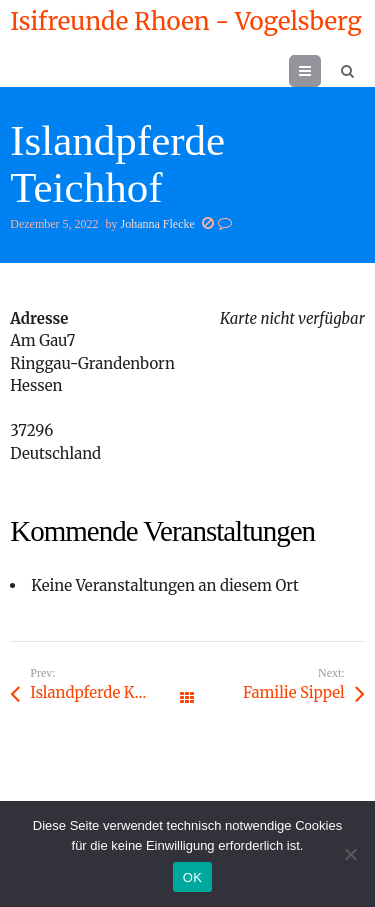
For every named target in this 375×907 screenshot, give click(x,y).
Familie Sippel (294, 692)
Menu (320, 70)
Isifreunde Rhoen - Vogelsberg (185, 22)
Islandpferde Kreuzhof (108, 692)
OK (192, 877)
